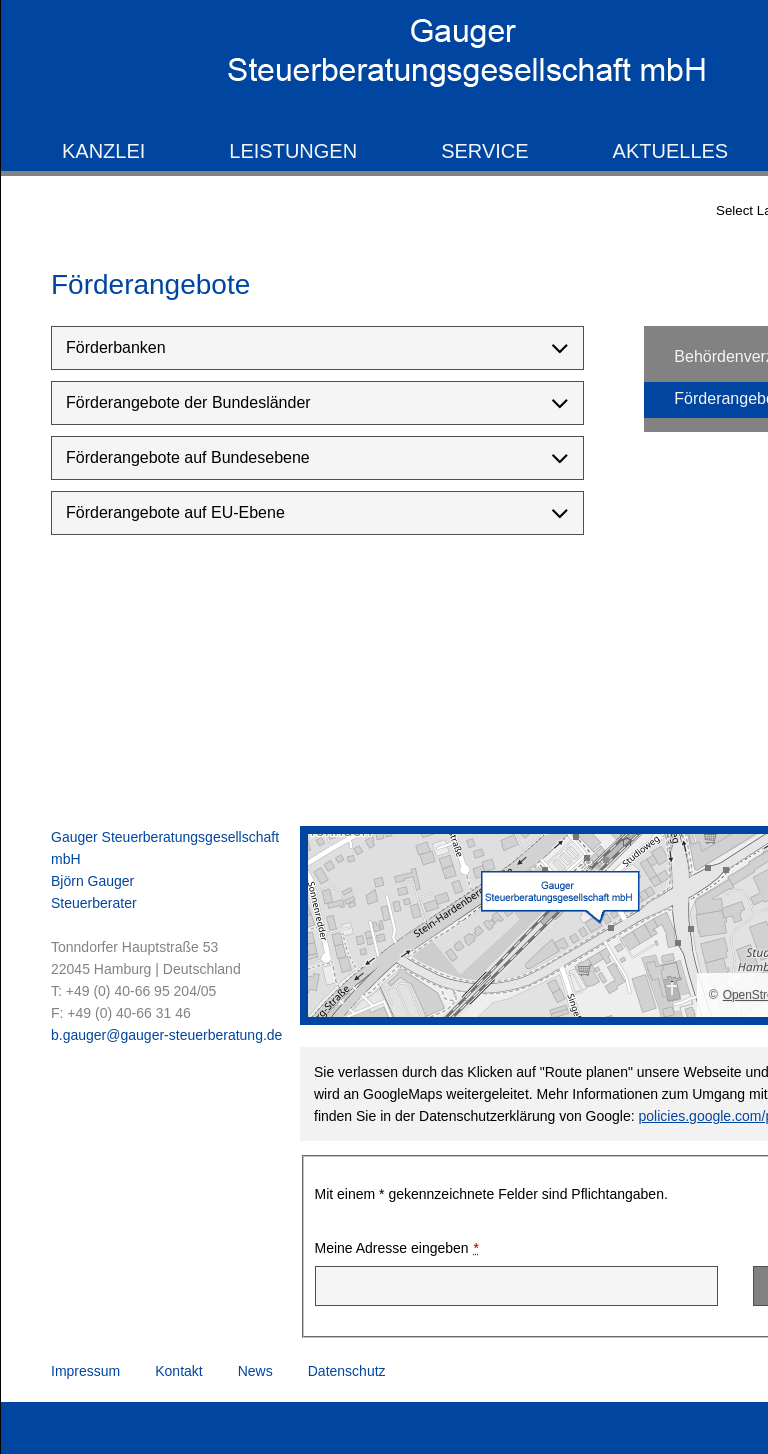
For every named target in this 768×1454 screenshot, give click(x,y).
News (255, 1371)
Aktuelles (671, 151)
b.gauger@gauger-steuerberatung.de (166, 1035)
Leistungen (293, 151)
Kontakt (178, 1371)
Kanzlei (103, 151)
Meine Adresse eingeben (397, 1248)
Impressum (85, 1371)
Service (484, 151)
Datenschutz (347, 1371)
